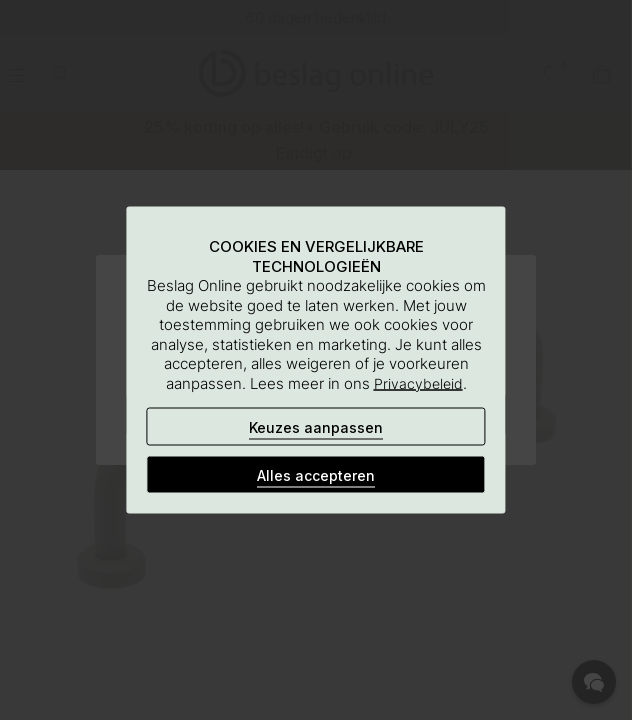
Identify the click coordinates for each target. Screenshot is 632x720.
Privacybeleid (418, 382)
